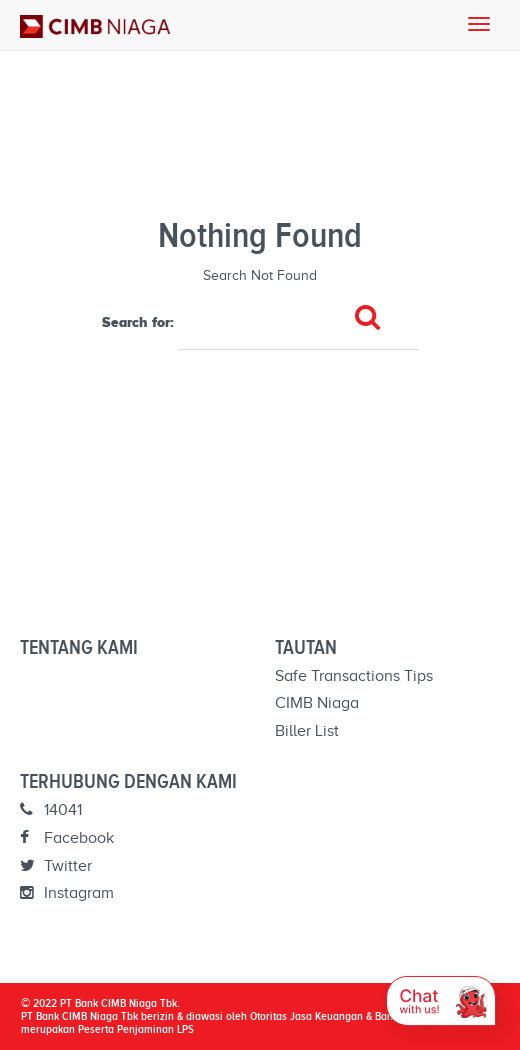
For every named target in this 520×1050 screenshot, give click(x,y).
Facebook (67, 838)
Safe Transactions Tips (354, 676)
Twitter (56, 866)
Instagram (67, 893)
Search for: (138, 322)
